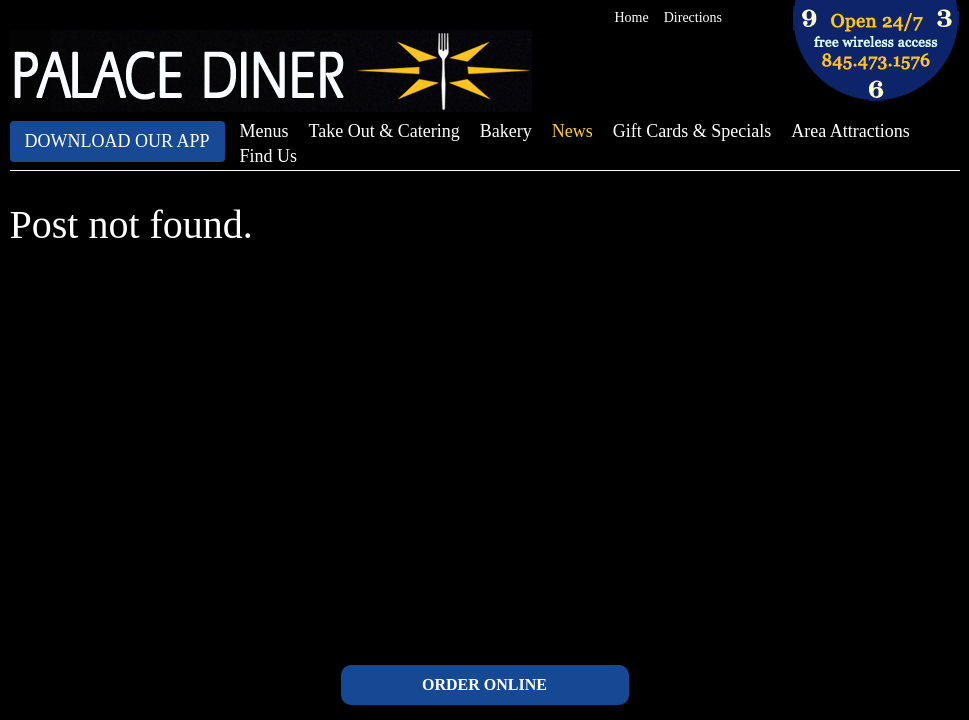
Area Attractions (850, 131)
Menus (264, 131)
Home (632, 17)
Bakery (506, 131)
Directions (693, 17)
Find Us (269, 156)
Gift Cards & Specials (692, 131)
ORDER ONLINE (484, 684)
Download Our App (117, 141)
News (572, 131)
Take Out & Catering (384, 131)
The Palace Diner (271, 71)
